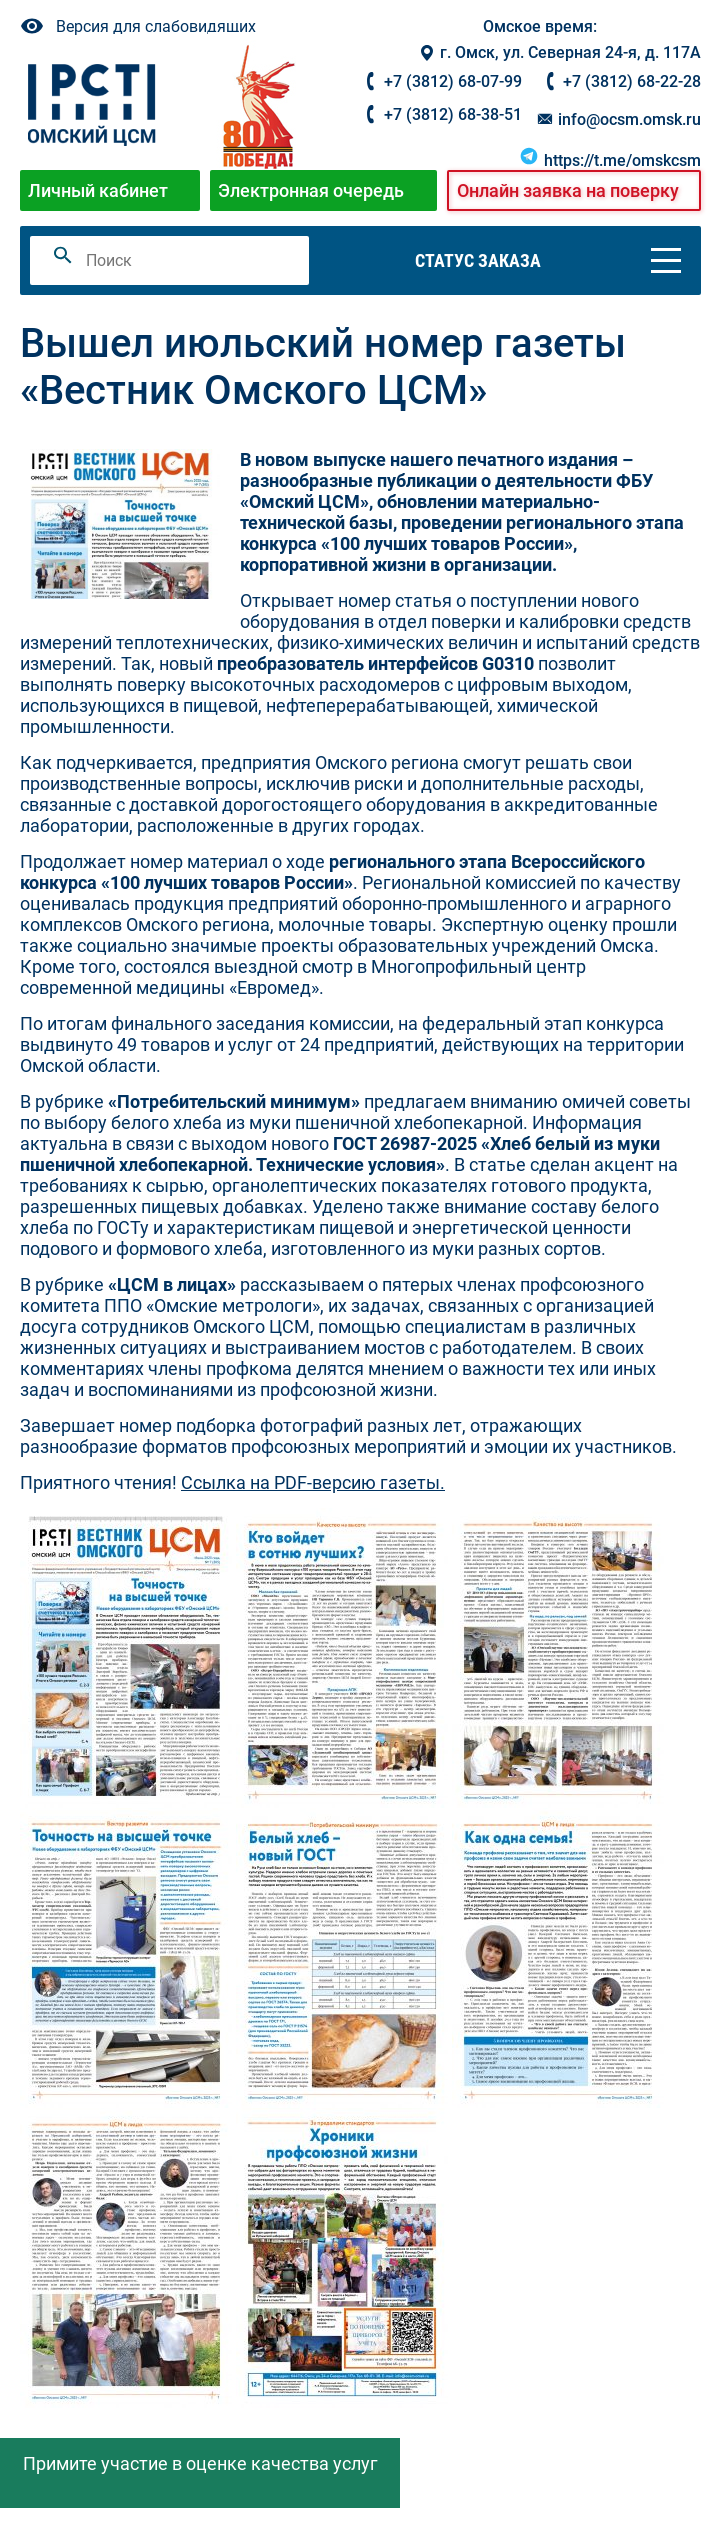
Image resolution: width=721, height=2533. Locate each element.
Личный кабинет (98, 190)
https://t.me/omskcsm (610, 160)
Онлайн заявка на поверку (568, 190)
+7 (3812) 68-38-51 (453, 114)
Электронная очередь (311, 190)
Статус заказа (478, 260)
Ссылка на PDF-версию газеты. (313, 1482)
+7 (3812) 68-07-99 (453, 81)
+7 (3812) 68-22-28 (632, 81)
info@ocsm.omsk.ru (618, 119)
